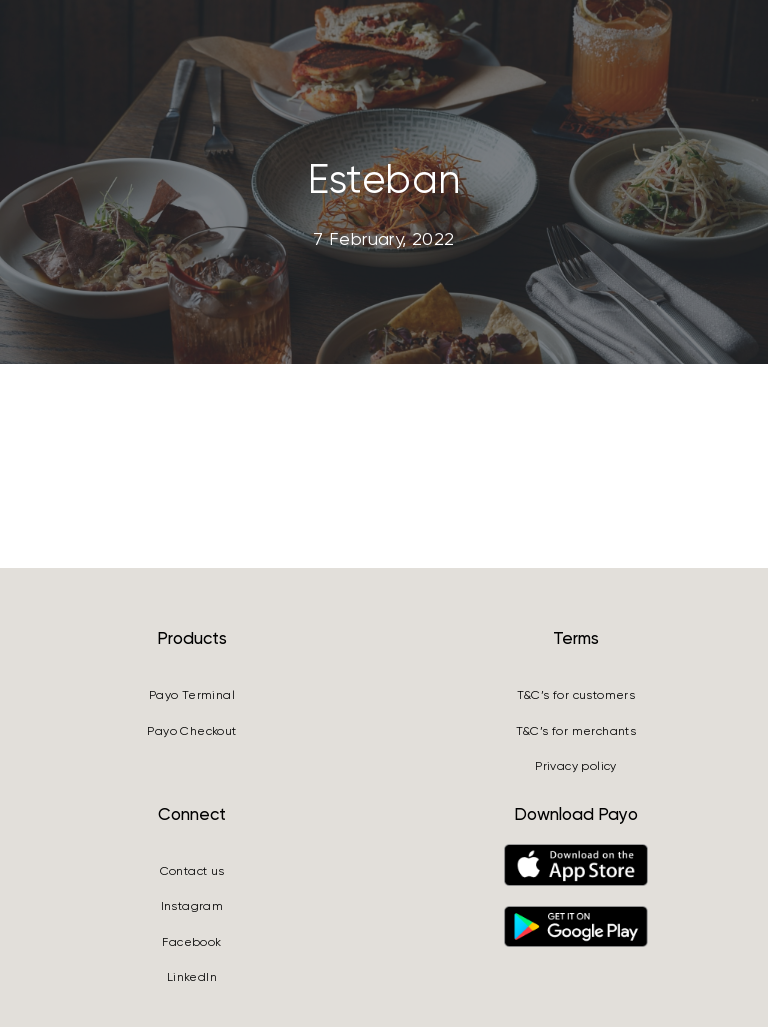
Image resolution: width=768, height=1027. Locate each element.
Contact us (192, 871)
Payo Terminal (192, 695)
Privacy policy (576, 766)
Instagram (192, 906)
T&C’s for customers (576, 695)
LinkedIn (192, 977)
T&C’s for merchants (576, 731)
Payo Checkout (191, 731)
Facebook (191, 942)
